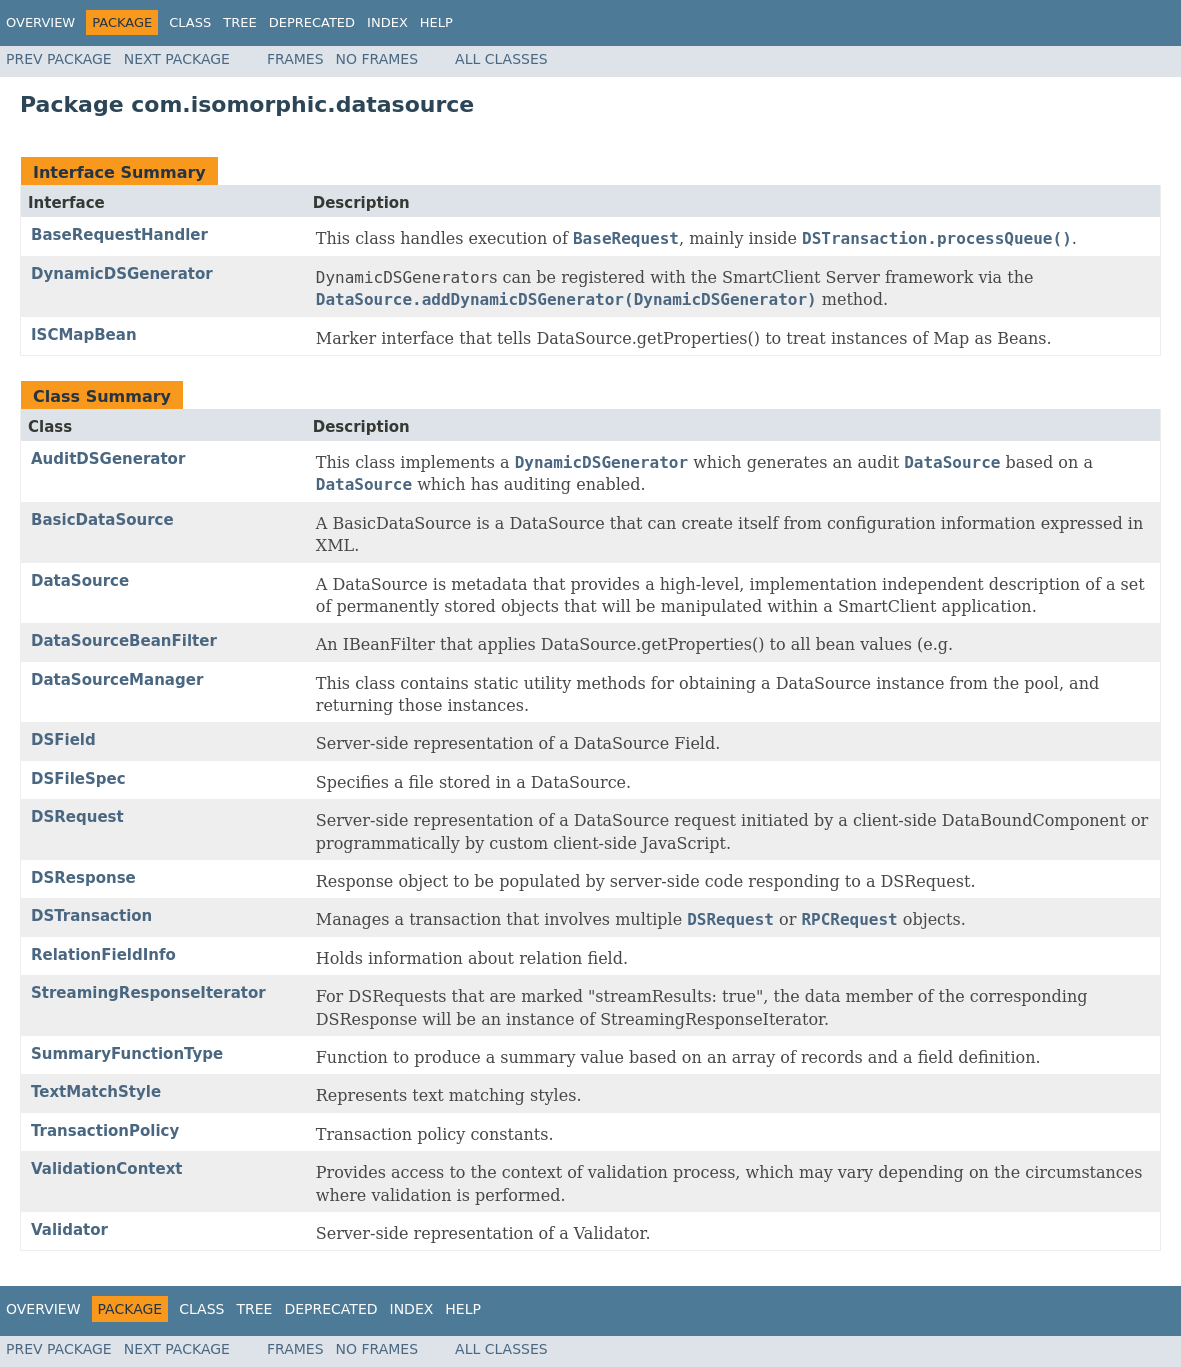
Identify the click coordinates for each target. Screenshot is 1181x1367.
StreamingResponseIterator (148, 993)
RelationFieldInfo (103, 955)
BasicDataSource (102, 520)
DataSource (80, 581)
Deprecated (312, 22)
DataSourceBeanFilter (124, 641)
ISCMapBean (84, 335)
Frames (295, 59)
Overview (40, 22)
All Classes (501, 59)
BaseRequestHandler (119, 235)
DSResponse (83, 878)
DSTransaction (91, 916)
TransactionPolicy (105, 1131)
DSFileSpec (78, 779)
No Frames (377, 59)
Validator (69, 1230)
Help (436, 22)
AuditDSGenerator (108, 459)
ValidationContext (107, 1169)
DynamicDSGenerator (122, 274)
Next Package (177, 59)
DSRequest (77, 817)
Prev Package (59, 59)
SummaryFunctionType (127, 1054)
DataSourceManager (117, 680)
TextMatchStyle (96, 1092)
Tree (239, 22)
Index (387, 22)
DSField (63, 740)
